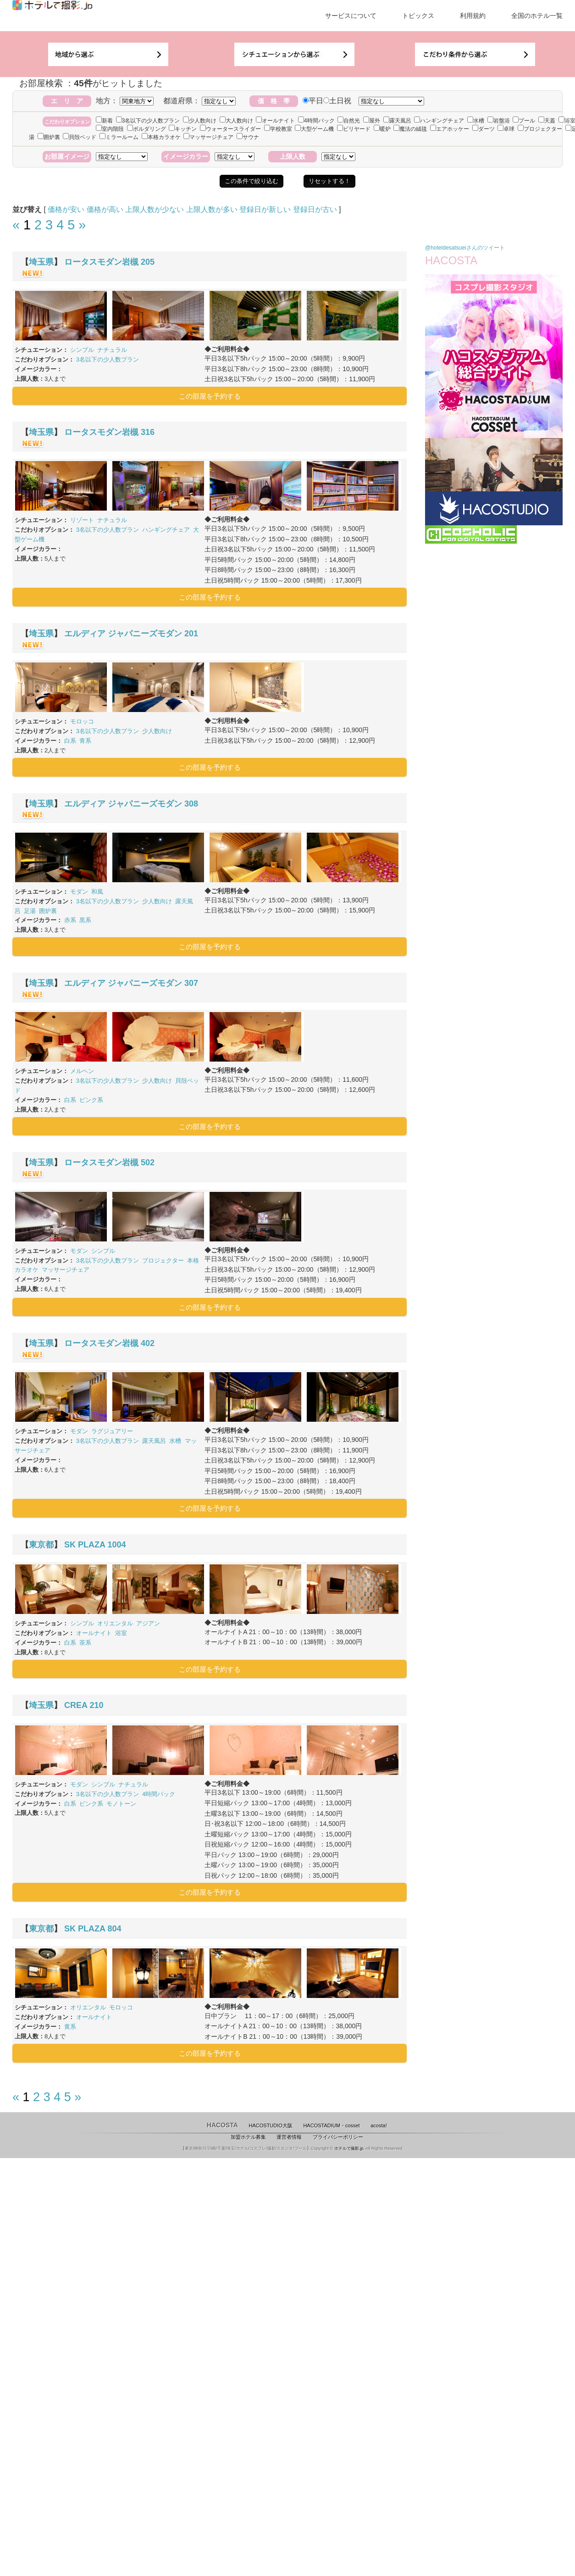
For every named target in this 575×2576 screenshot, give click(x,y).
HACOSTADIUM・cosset (331, 2125)
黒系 (85, 920)
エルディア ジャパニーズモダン (123, 633)
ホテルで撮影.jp (349, 2148)
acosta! (378, 2125)
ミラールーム (119, 137)
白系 (70, 740)
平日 (313, 101)
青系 (85, 740)
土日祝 (337, 101)
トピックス (418, 15)
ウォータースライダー (230, 129)
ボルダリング (146, 129)
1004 (116, 1544)
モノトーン (121, 1803)
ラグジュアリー (112, 1431)
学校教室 (278, 129)
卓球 (506, 129)
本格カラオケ (161, 137)
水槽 (475, 120)
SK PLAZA (84, 1544)
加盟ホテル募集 (248, 2137)
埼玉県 (41, 262)
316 (148, 432)
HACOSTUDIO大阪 (271, 2125)
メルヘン (82, 1071)
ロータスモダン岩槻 (101, 262)
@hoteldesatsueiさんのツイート (465, 248)
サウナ (248, 137)
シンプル (82, 349)
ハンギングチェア (439, 120)
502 (148, 1162)
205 (148, 262)
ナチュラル (112, 349)
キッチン (183, 129)
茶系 (85, 1642)
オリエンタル (115, 1623)
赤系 (70, 920)
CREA (75, 1705)
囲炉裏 (49, 137)
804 (114, 1928)
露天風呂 (397, 120)
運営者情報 (289, 2137)
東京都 (41, 1544)
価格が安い (66, 209)
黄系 (70, 2026)
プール (524, 120)
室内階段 (110, 129)
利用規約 (473, 15)
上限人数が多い (212, 209)
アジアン (148, 1623)
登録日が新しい (265, 209)
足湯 (30, 910)
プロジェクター (540, 129)
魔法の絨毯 (410, 129)
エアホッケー (449, 129)
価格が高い (105, 209)
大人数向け (236, 120)
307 (191, 983)
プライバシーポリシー (338, 2137)
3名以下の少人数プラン (148, 120)
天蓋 (546, 120)
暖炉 (382, 129)
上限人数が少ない (154, 209)
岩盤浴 (498, 120)
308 (191, 803)
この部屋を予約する (210, 396)
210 (96, 1705)
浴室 (121, 1633)
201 (191, 633)
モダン (79, 891)
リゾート (82, 520)
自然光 (348, 120)
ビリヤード (353, 129)
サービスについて (350, 15)
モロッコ (82, 721)
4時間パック (316, 120)
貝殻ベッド (79, 137)
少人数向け (199, 120)
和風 (97, 891)
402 (148, 1343)
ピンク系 (91, 1099)
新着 (104, 120)
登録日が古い (315, 209)
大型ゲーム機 (314, 129)
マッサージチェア (208, 137)
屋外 (371, 120)
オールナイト (275, 120)
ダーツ (483, 129)
